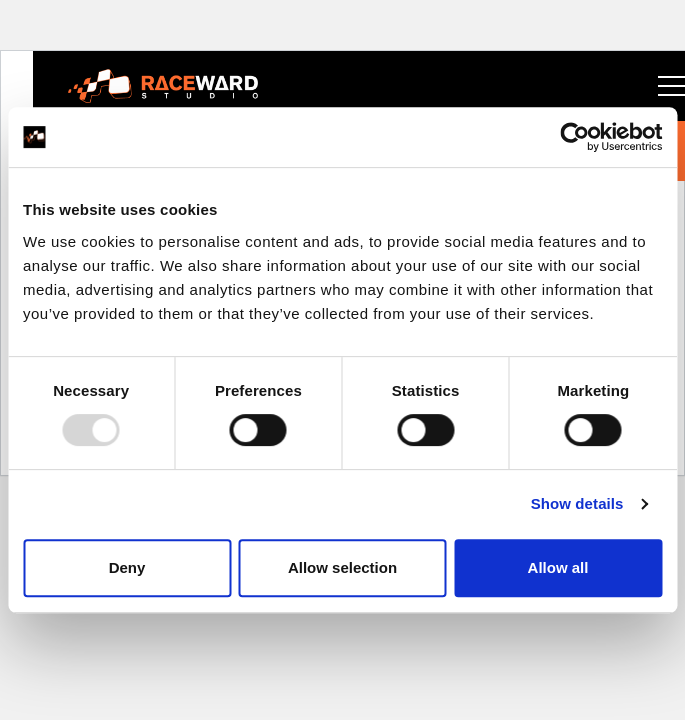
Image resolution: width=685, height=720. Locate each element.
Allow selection (342, 567)
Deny (127, 567)
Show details (577, 503)
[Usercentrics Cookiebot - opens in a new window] (574, 137)
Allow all (558, 567)
